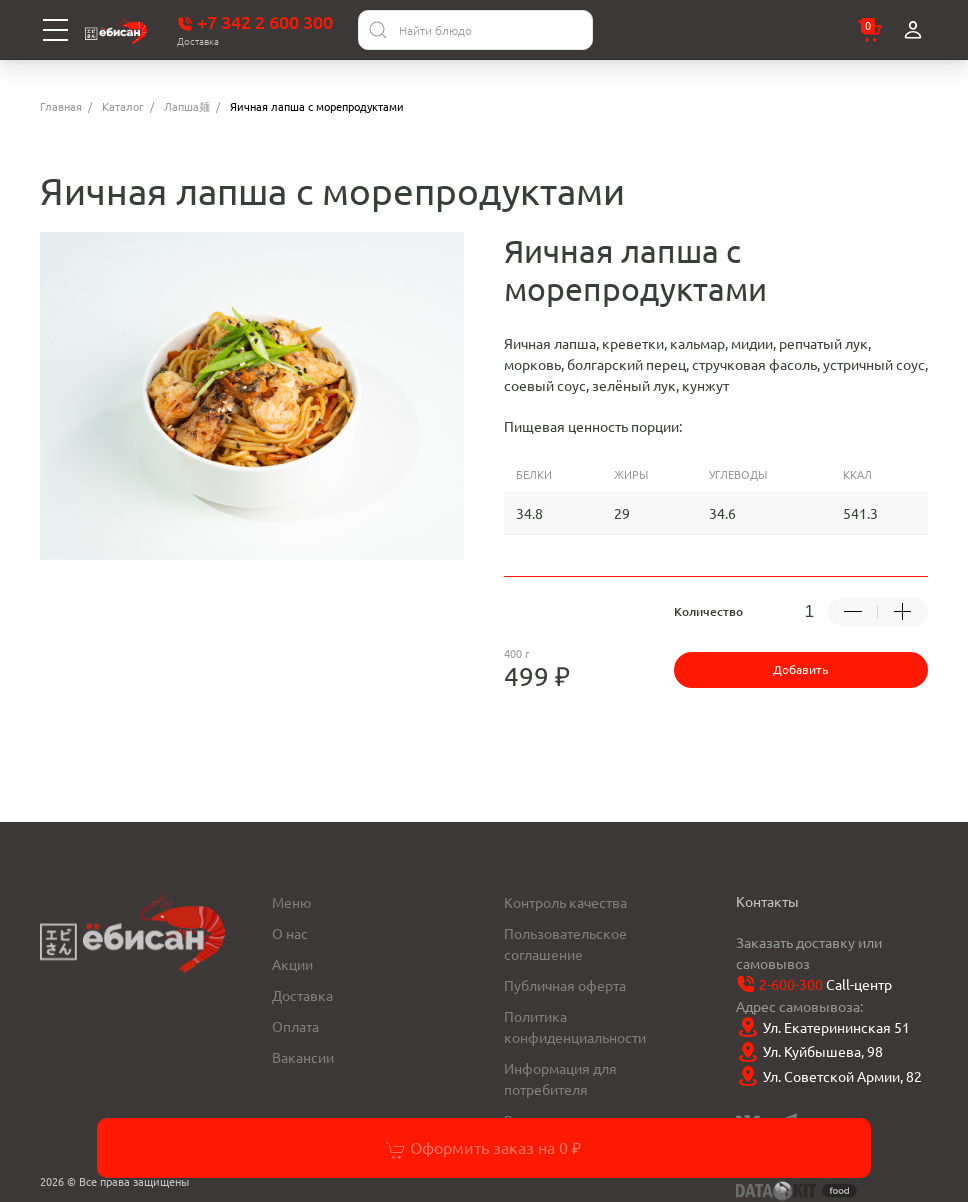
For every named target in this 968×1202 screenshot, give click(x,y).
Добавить (800, 669)
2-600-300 (791, 984)
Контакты (767, 901)
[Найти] (378, 30)
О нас (290, 933)
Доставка (302, 995)
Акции (292, 964)
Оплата (295, 1026)
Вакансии (303, 1057)
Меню (291, 902)
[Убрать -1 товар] (853, 612)
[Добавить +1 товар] (903, 612)
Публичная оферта (565, 985)
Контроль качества (565, 902)
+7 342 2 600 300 (255, 22)
